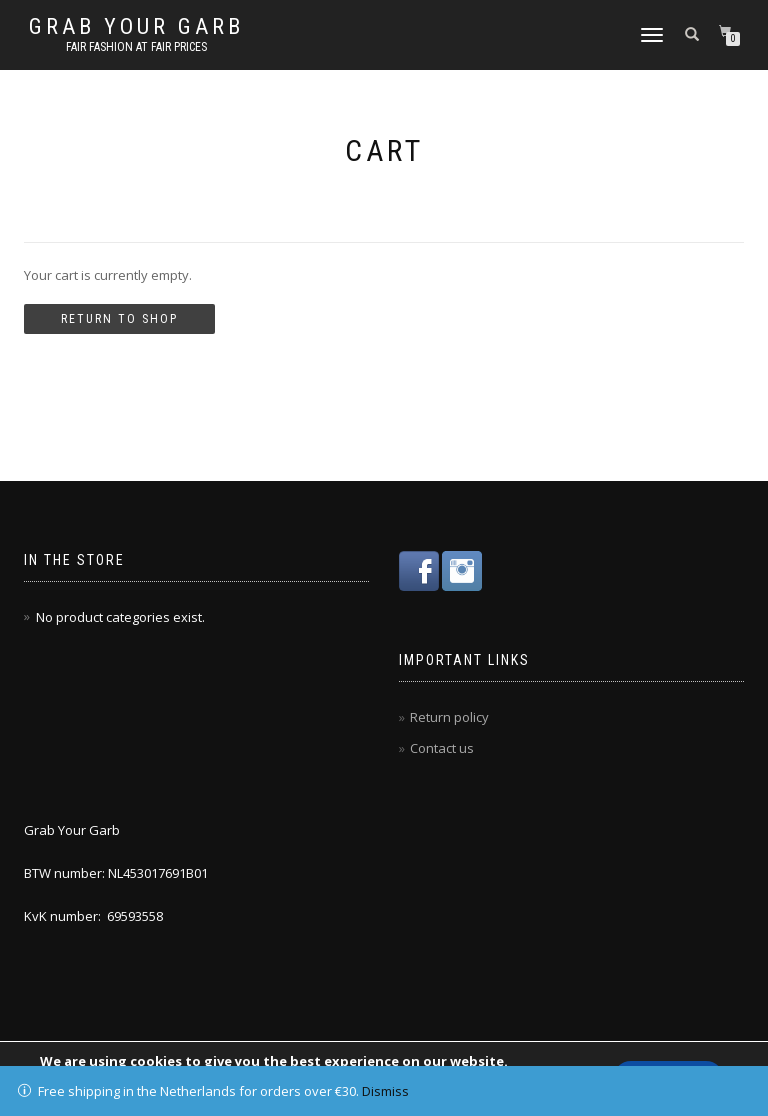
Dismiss (385, 1091)
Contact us (442, 748)
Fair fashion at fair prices (136, 47)
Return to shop (119, 319)
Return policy (449, 717)
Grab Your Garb (136, 27)
